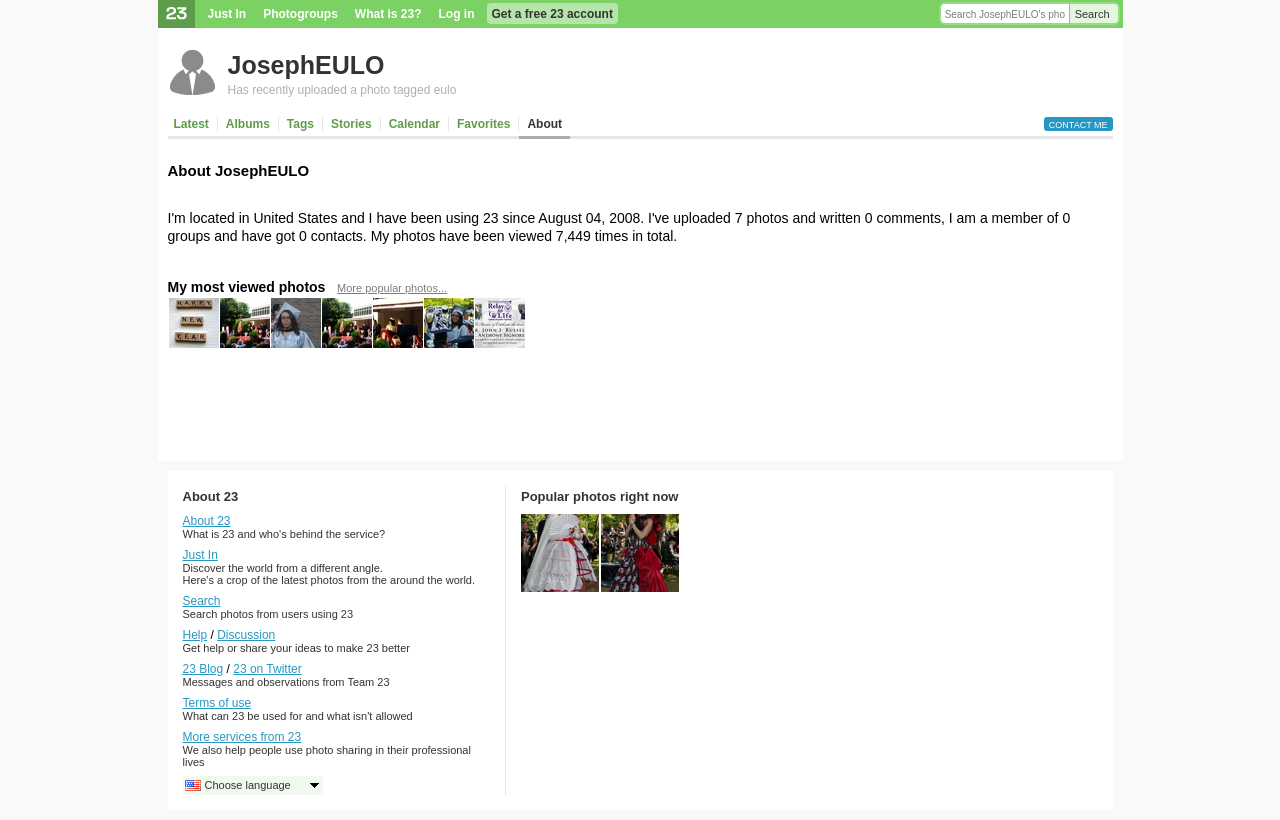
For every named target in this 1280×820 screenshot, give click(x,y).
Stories (351, 124)
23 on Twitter (267, 669)
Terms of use (217, 703)
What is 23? (388, 14)
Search (1092, 14)
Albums (248, 124)
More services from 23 (242, 737)
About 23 (207, 521)
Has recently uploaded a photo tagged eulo (342, 90)
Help (195, 635)
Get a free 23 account (552, 14)
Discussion (246, 635)
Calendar (414, 124)
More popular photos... (392, 288)
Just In (227, 14)
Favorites (483, 124)
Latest (191, 124)
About (544, 124)
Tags (300, 124)
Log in (457, 14)
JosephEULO (306, 65)
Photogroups (300, 14)
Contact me (1078, 125)
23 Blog (203, 669)
